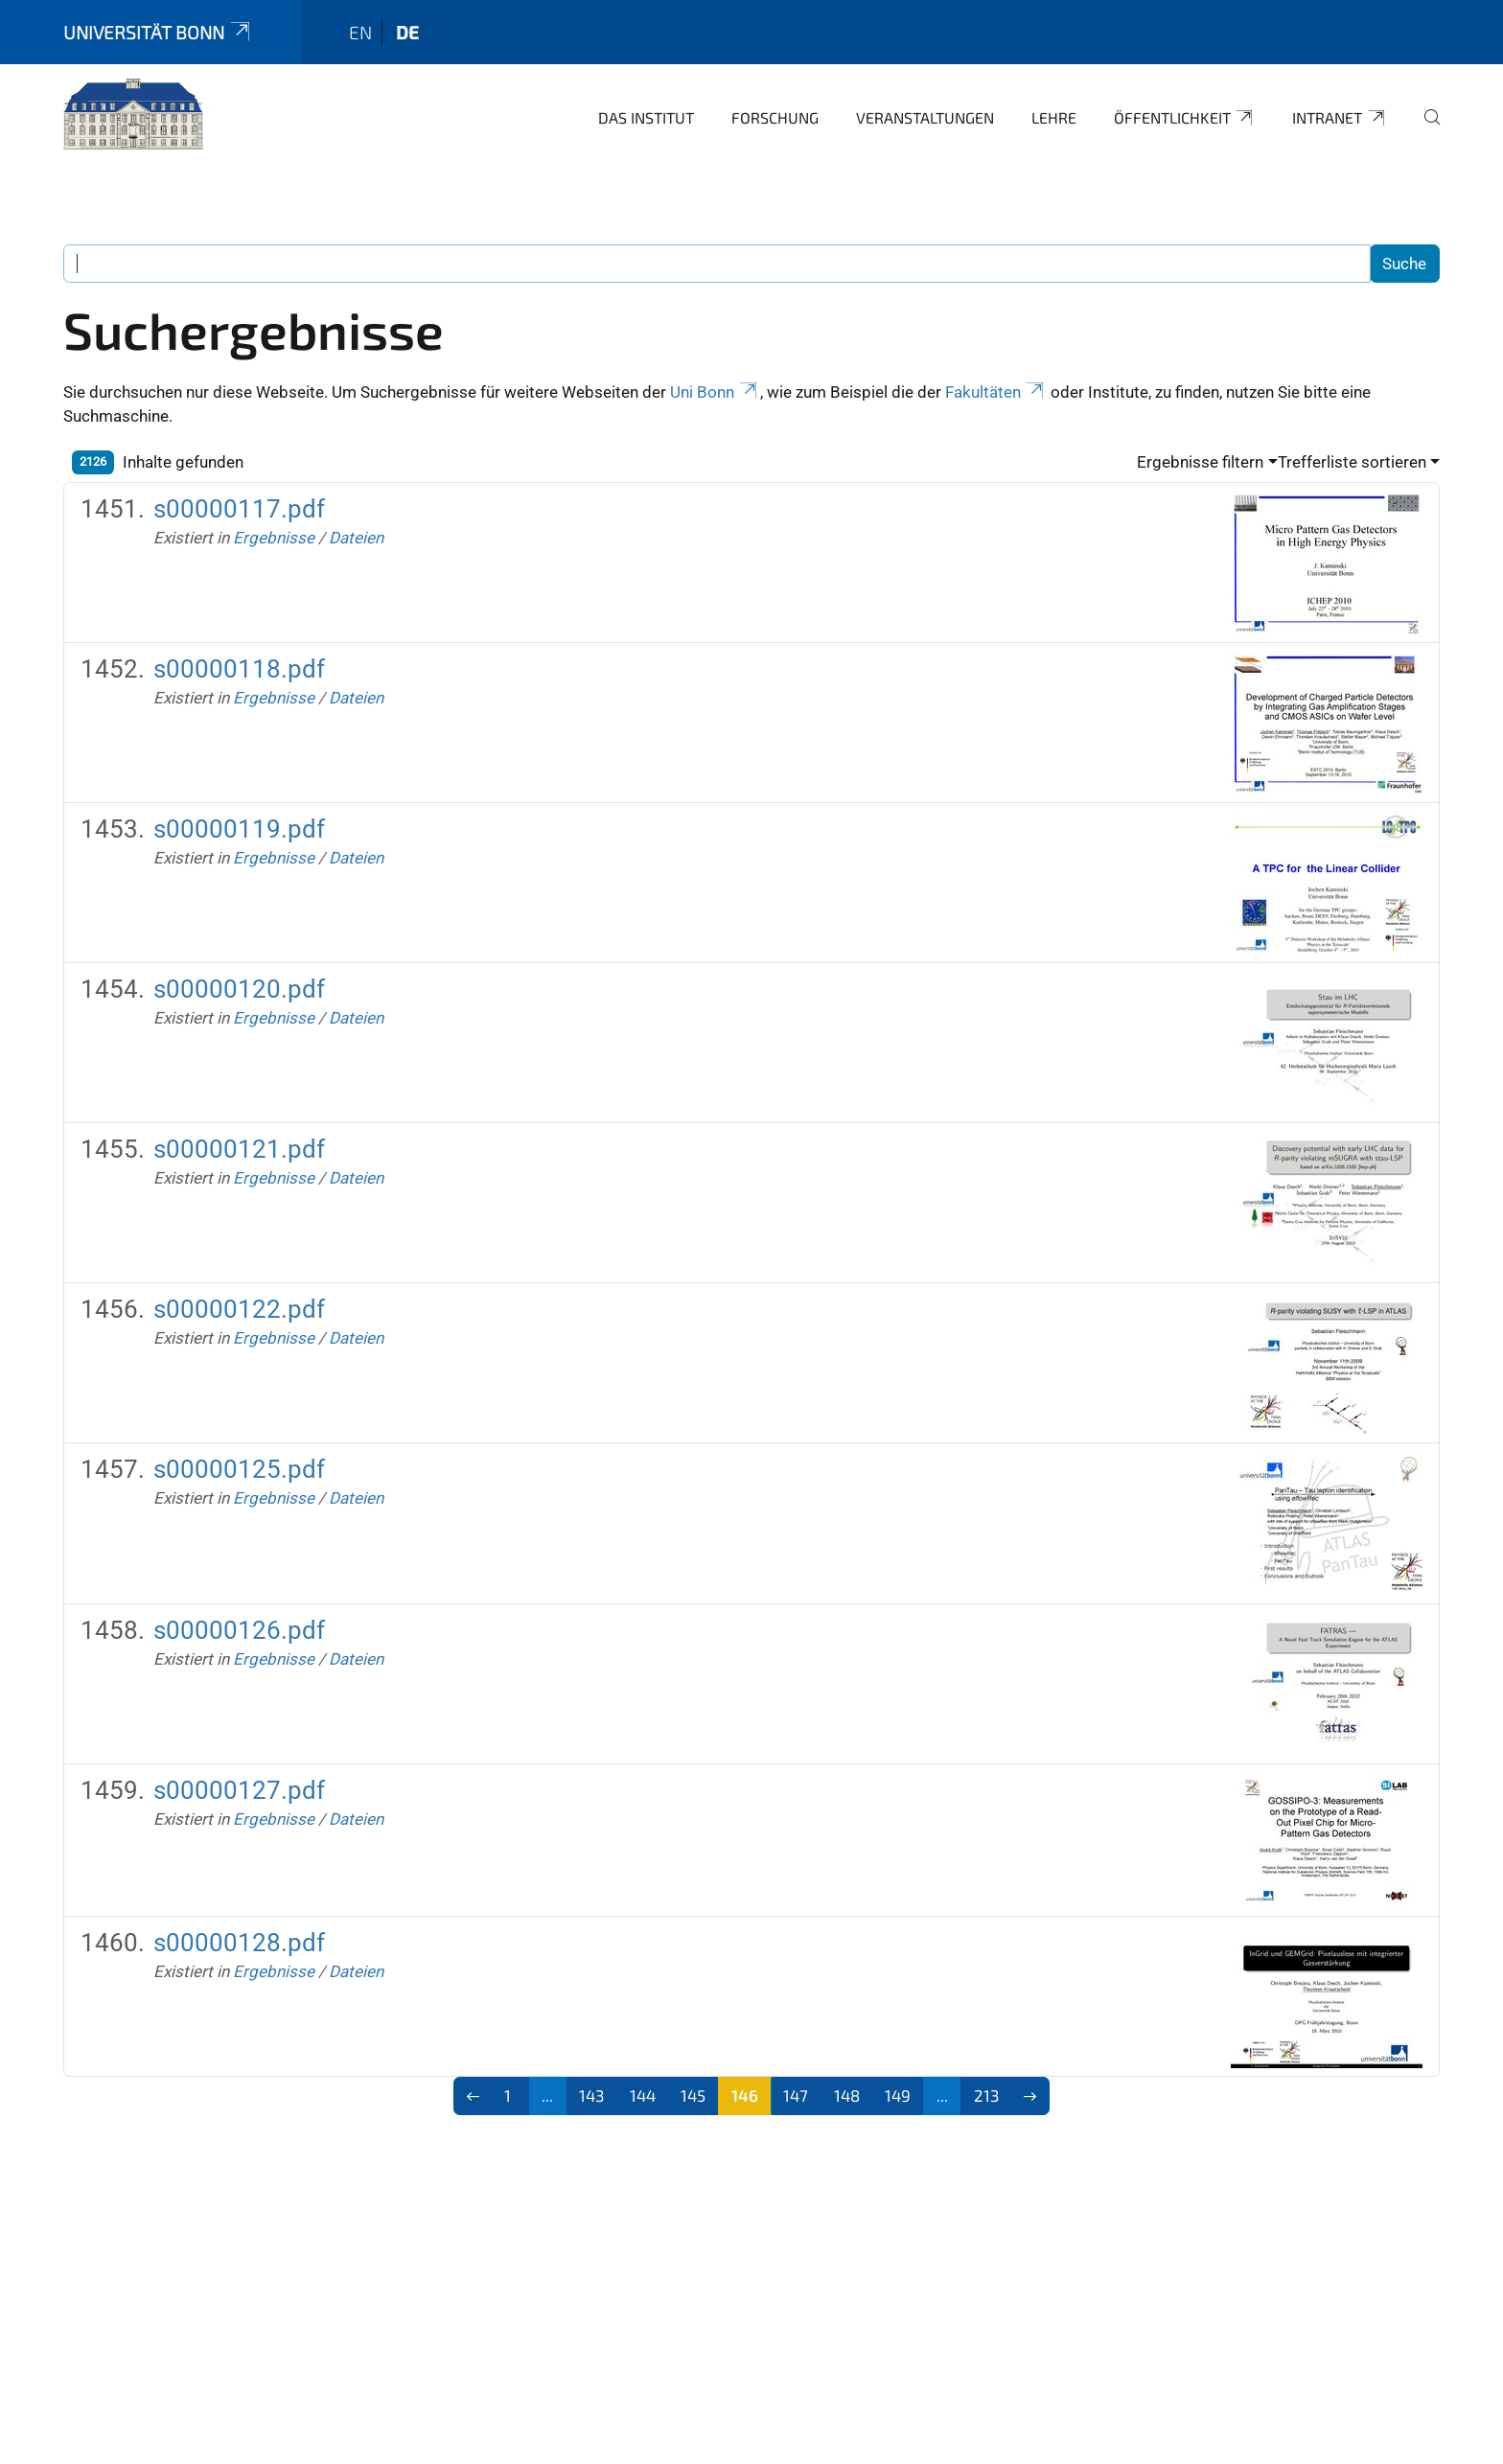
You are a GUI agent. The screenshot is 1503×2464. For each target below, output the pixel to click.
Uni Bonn (715, 392)
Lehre (1053, 117)
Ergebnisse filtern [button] (1200, 462)
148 (847, 2095)
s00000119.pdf (239, 829)
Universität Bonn (158, 32)
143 (591, 2095)
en (360, 32)
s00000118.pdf (239, 669)
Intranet (1339, 118)
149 (898, 2095)
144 (643, 2095)
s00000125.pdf (239, 1469)
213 (986, 2095)
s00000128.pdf (239, 1942)
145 (693, 2095)
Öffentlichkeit (1185, 118)
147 (795, 2095)
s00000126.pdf (239, 1630)
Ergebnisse (273, 537)
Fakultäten (996, 392)
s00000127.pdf (239, 1790)
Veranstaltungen (925, 117)
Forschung (775, 117)
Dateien (356, 537)
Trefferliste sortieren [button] (1352, 462)
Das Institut (646, 117)
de (407, 32)
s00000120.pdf (239, 989)
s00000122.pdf (239, 1309)
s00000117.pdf (239, 509)
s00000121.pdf (239, 1149)
